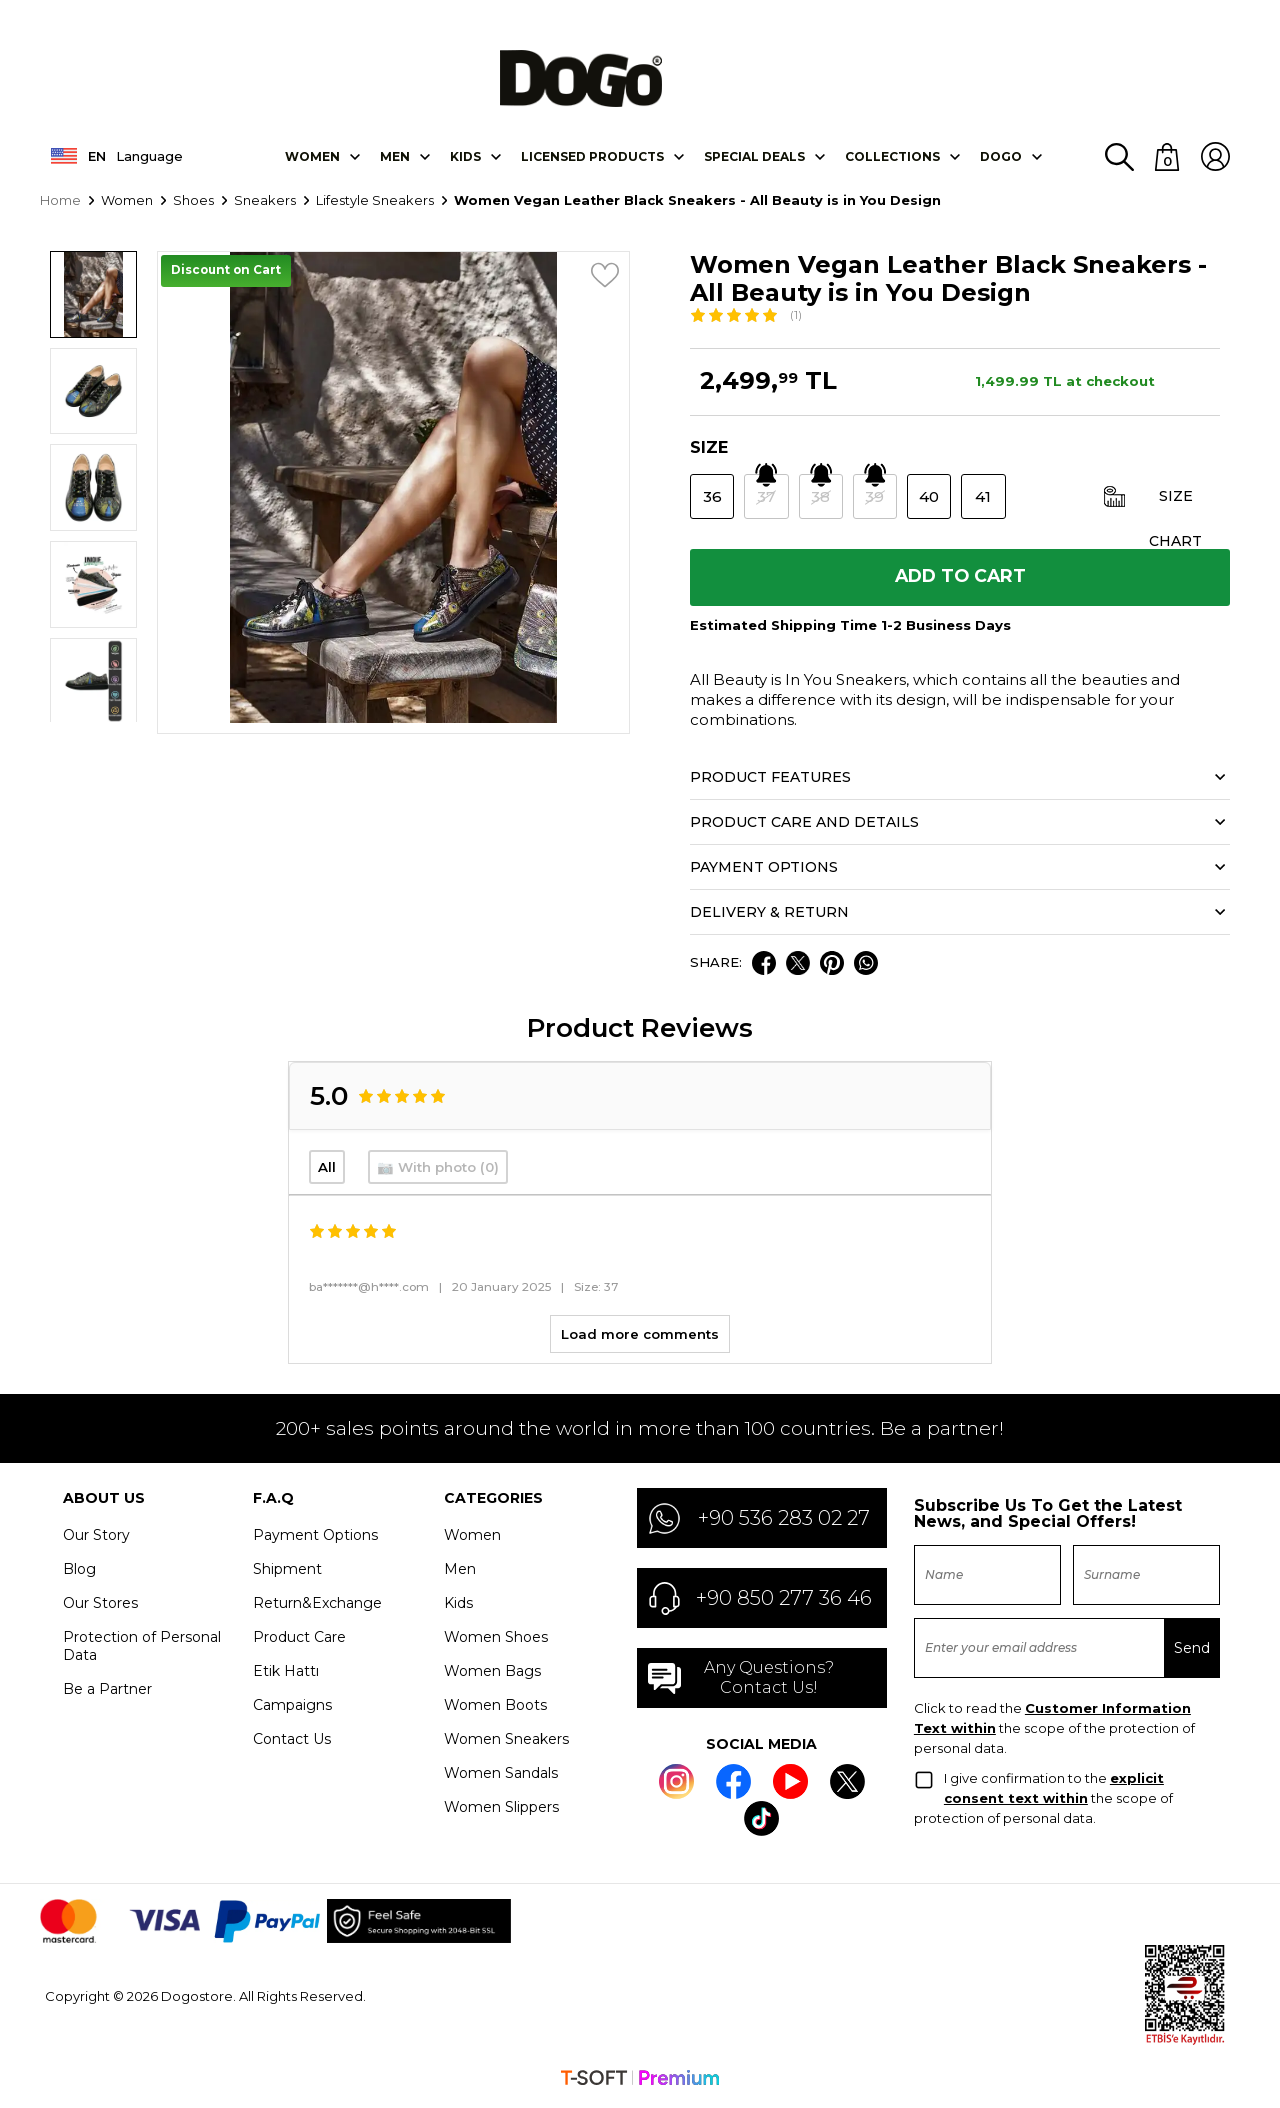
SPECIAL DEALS (754, 157)
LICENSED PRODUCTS (592, 157)
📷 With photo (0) (438, 1172)
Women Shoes (496, 1641)
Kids (458, 1607)
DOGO (1001, 157)
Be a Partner (107, 1693)
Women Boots (495, 1709)
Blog (79, 1573)
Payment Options (315, 1539)
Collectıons (892, 157)
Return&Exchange (317, 1607)
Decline (1123, 2066)
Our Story (96, 1539)
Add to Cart (960, 580)
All (327, 1172)
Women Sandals (501, 1777)
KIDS (465, 157)
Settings (1047, 2066)
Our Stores (100, 1607)
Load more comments (640, 1338)
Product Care (299, 1641)
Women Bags (492, 1675)
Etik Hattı (286, 1675)
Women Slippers (501, 1811)
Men (395, 157)
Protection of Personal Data (142, 1650)
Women (312, 157)
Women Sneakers (506, 1743)
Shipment (287, 1573)
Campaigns (292, 1709)
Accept (1196, 2066)
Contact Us (292, 1743)
